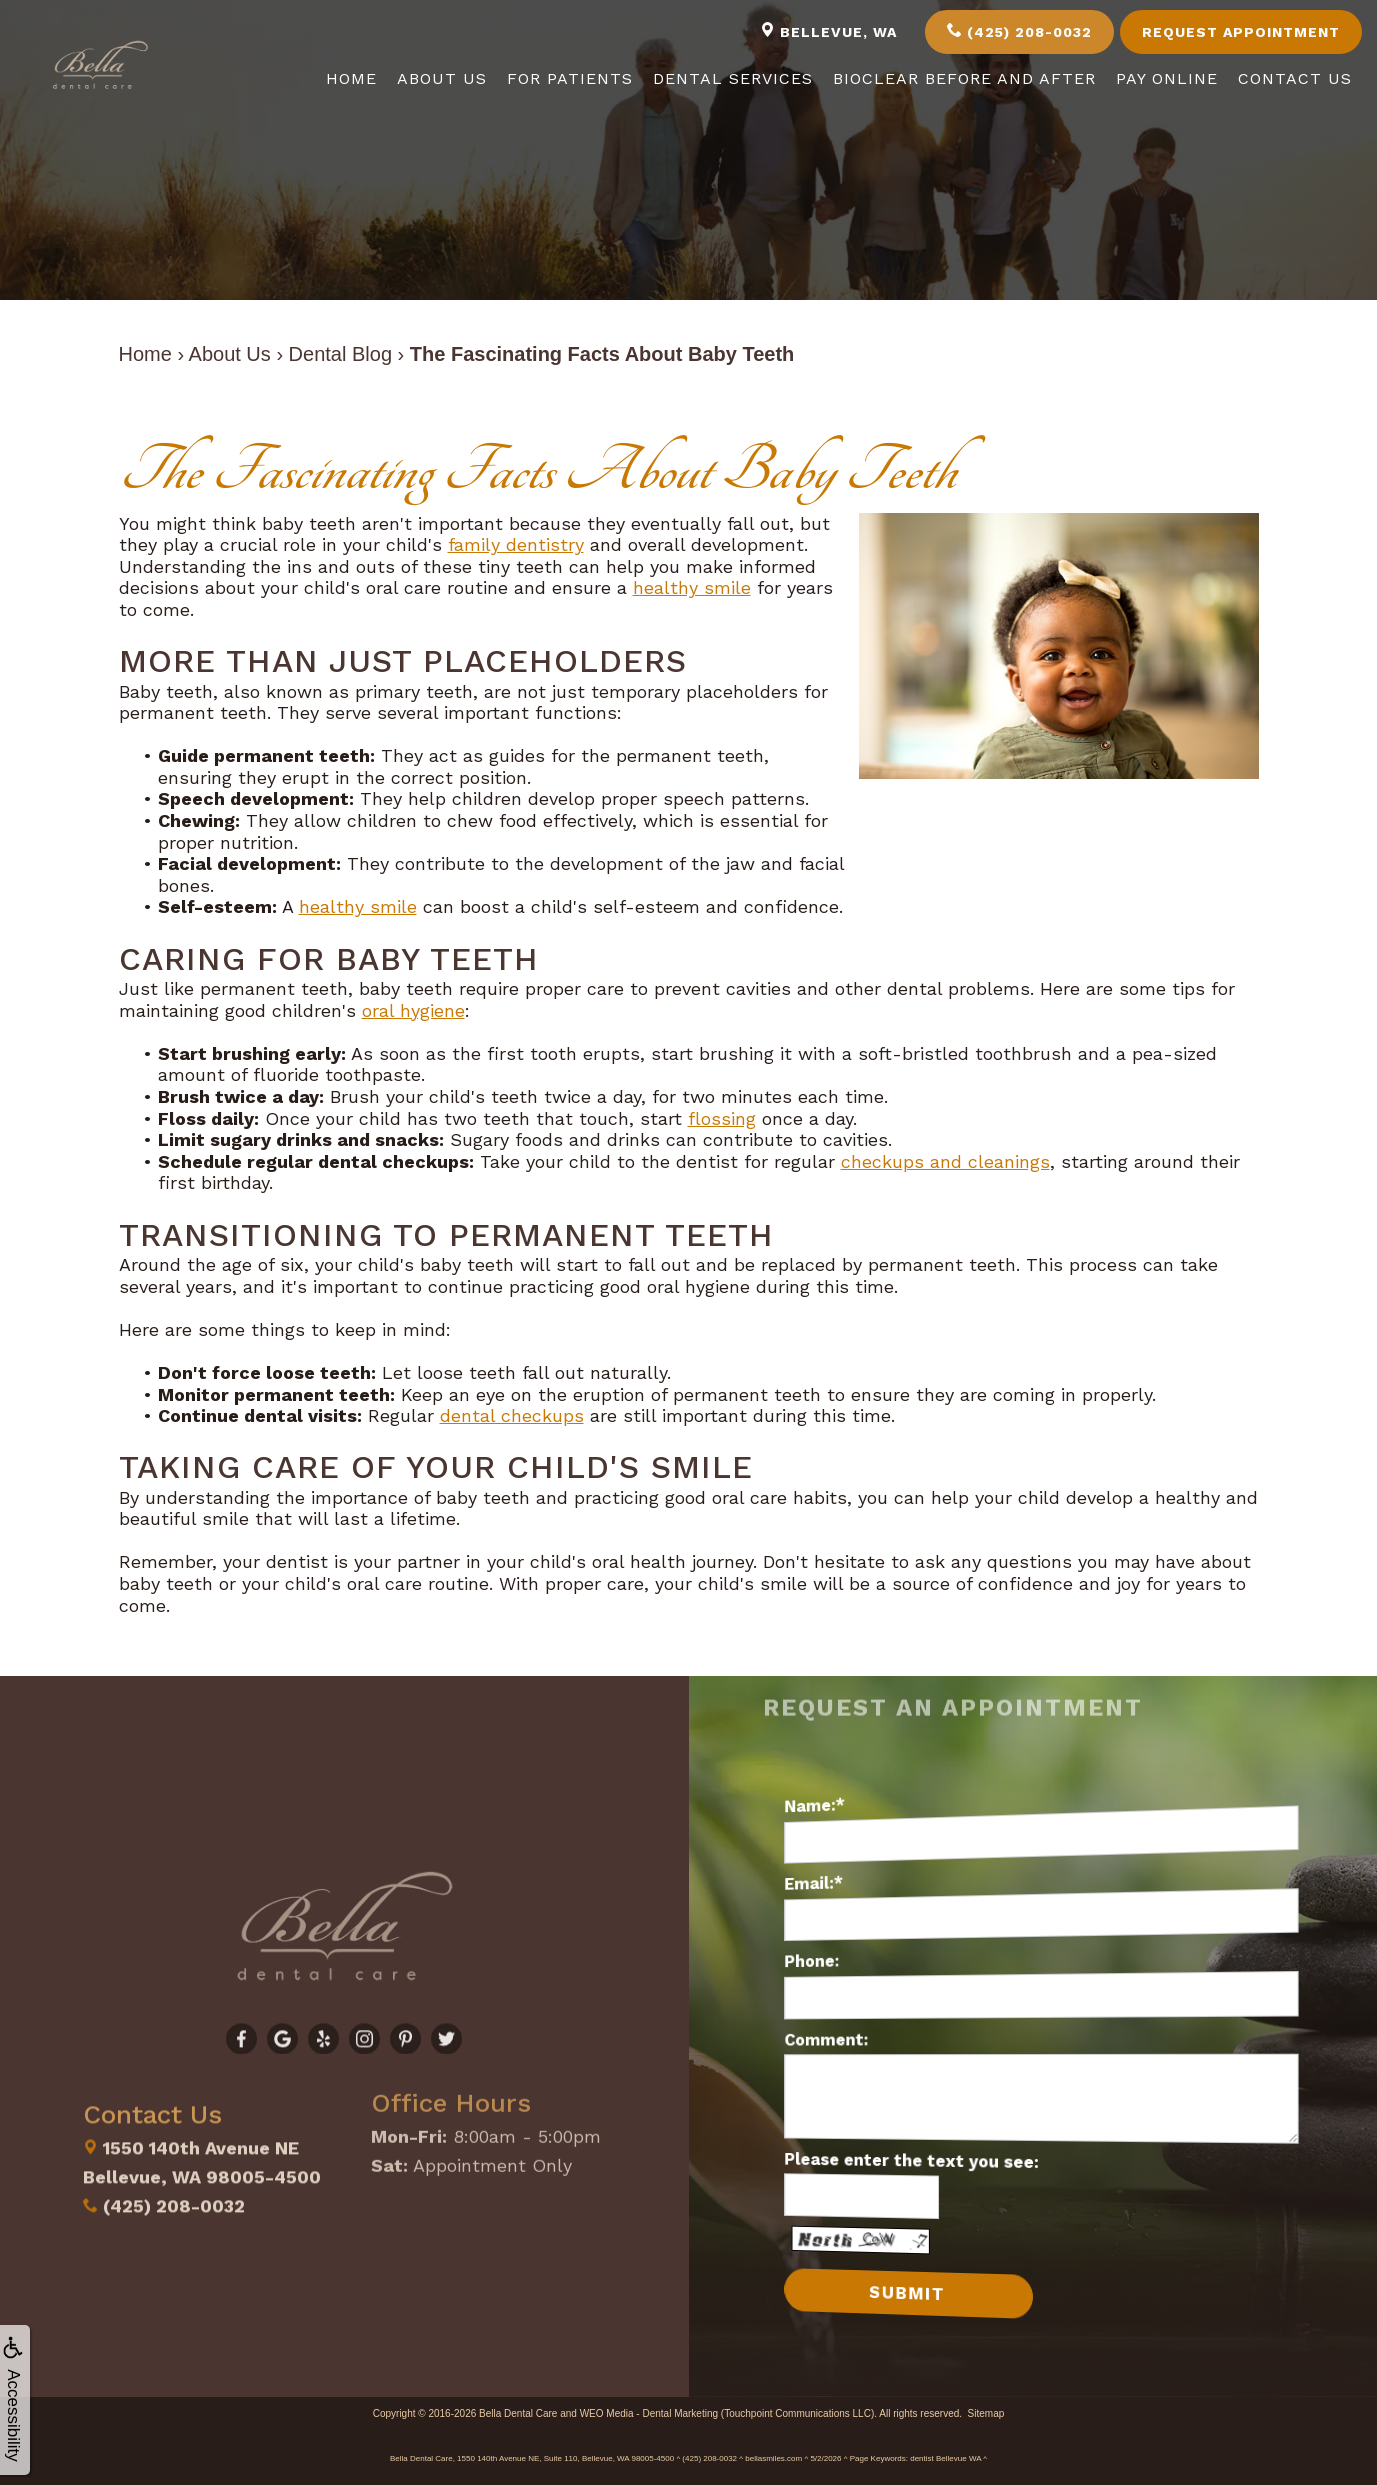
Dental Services (733, 78)
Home (351, 78)
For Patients (570, 78)
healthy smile (692, 587)
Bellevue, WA (828, 31)
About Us (442, 78)
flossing (722, 1118)
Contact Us (1295, 78)
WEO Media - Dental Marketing (649, 2412)
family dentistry (516, 544)
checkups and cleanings (945, 1161)
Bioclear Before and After (964, 78)
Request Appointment (1241, 32)
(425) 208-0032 (1019, 31)
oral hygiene (413, 1010)
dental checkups (512, 1415)
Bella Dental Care (518, 2412)
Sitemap (986, 2412)
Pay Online (1167, 78)
